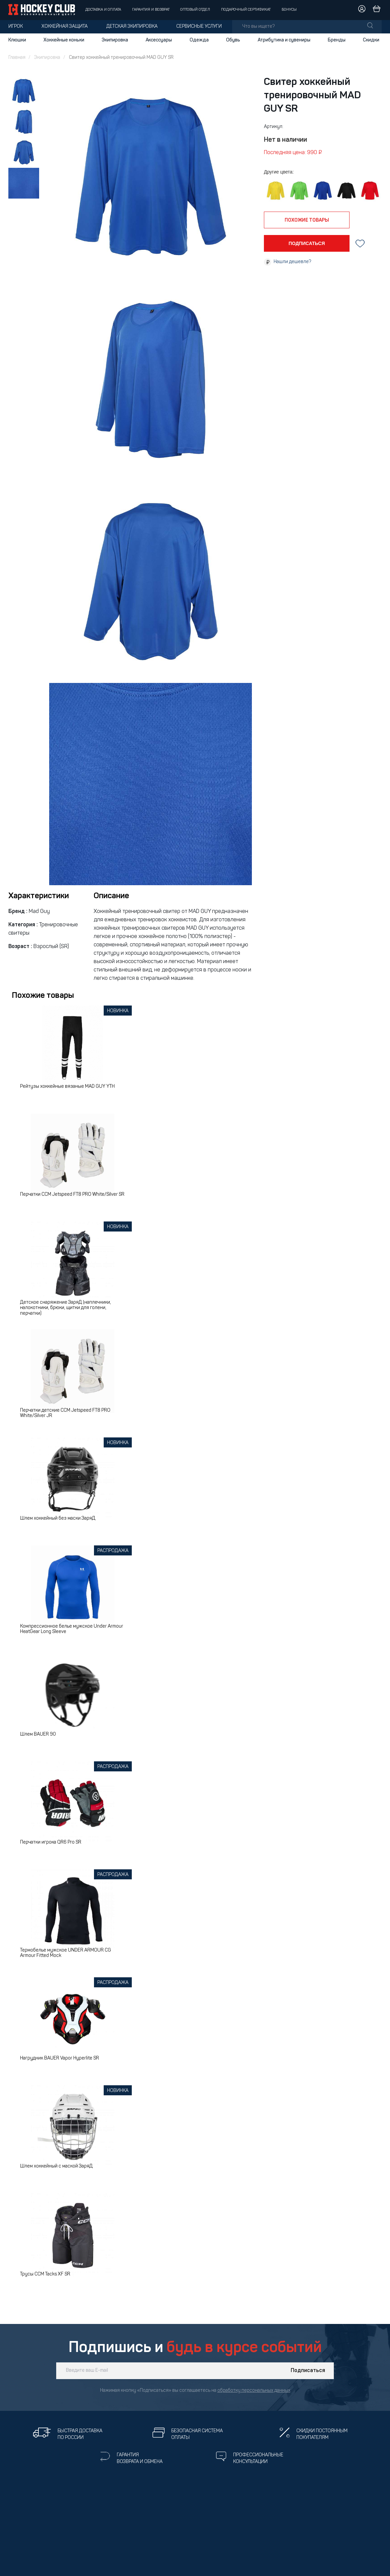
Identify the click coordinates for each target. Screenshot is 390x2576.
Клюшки (17, 40)
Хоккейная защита (64, 26)
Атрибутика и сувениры (284, 40)
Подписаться (308, 2370)
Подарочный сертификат (246, 10)
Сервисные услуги (199, 26)
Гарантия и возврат (151, 10)
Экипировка (115, 40)
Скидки (371, 40)
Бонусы (289, 10)
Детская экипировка (132, 26)
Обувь (233, 40)
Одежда (199, 40)
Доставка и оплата (103, 10)
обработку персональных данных (253, 2390)
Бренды (337, 40)
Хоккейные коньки (63, 40)
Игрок (15, 26)
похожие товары (307, 220)
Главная (16, 57)
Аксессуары (158, 40)
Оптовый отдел (195, 10)
